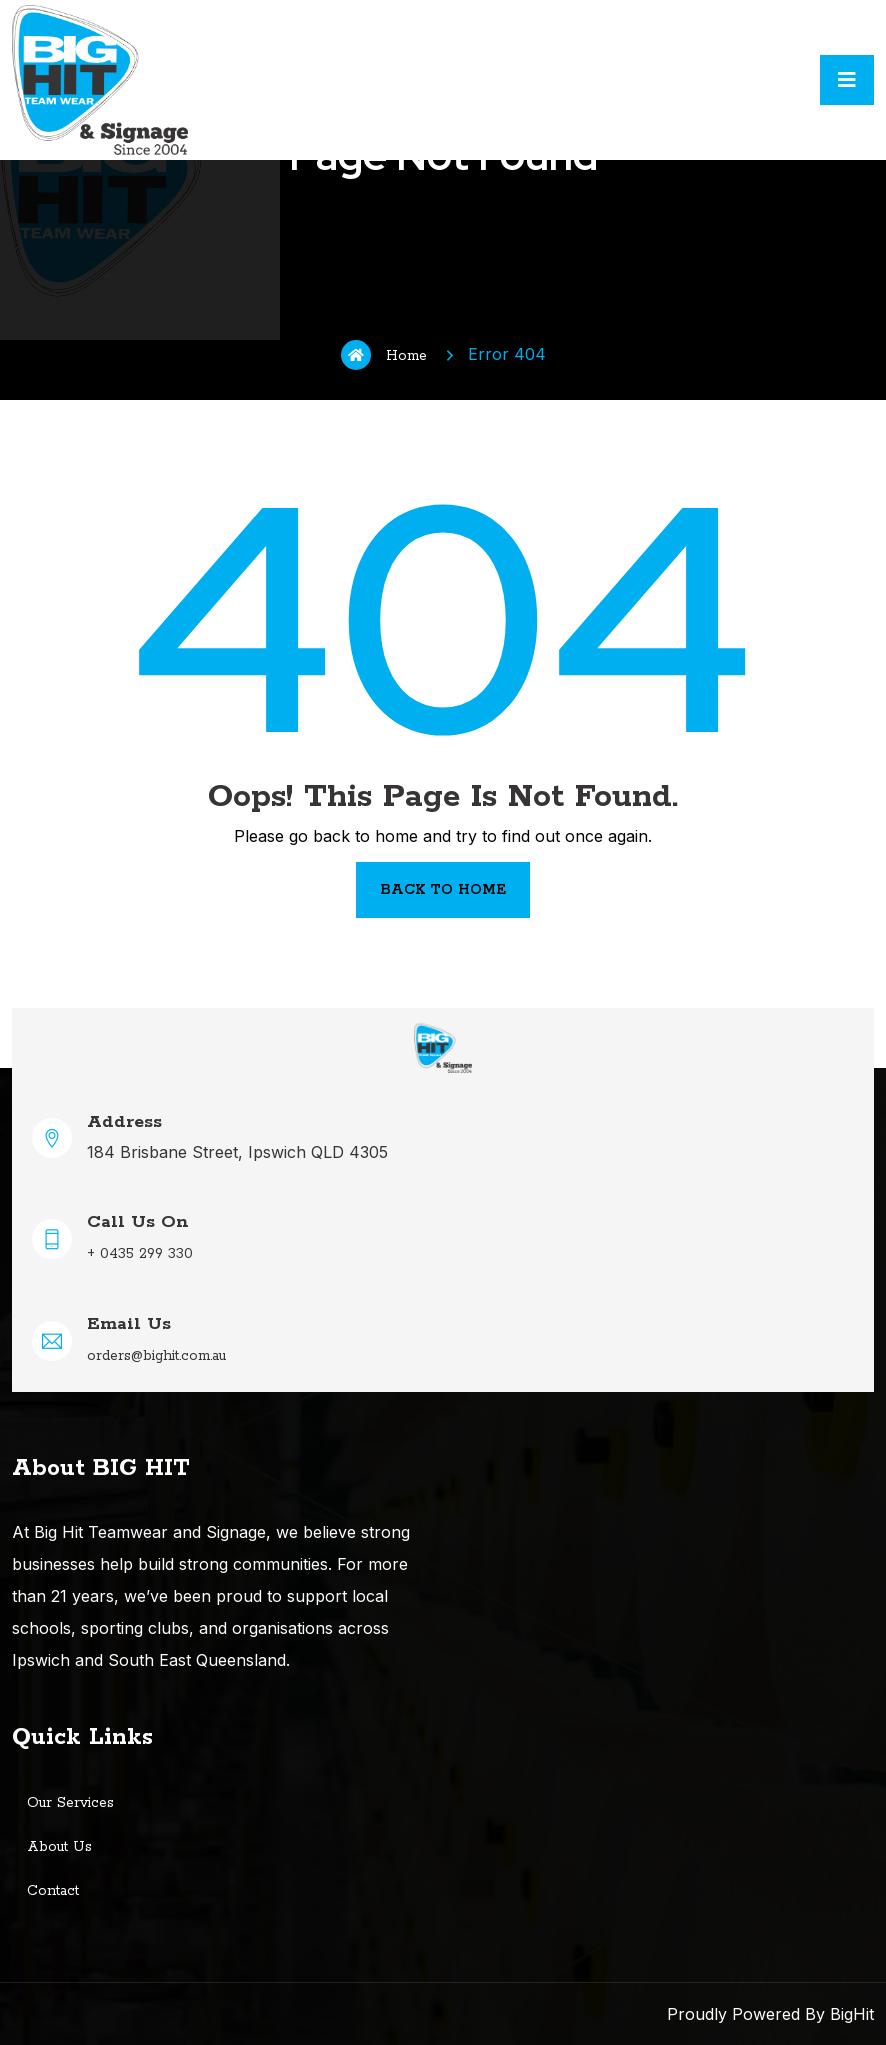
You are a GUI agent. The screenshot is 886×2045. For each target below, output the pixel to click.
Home (384, 355)
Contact (53, 1891)
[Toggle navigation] (847, 80)
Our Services (70, 1803)
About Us (59, 1847)
